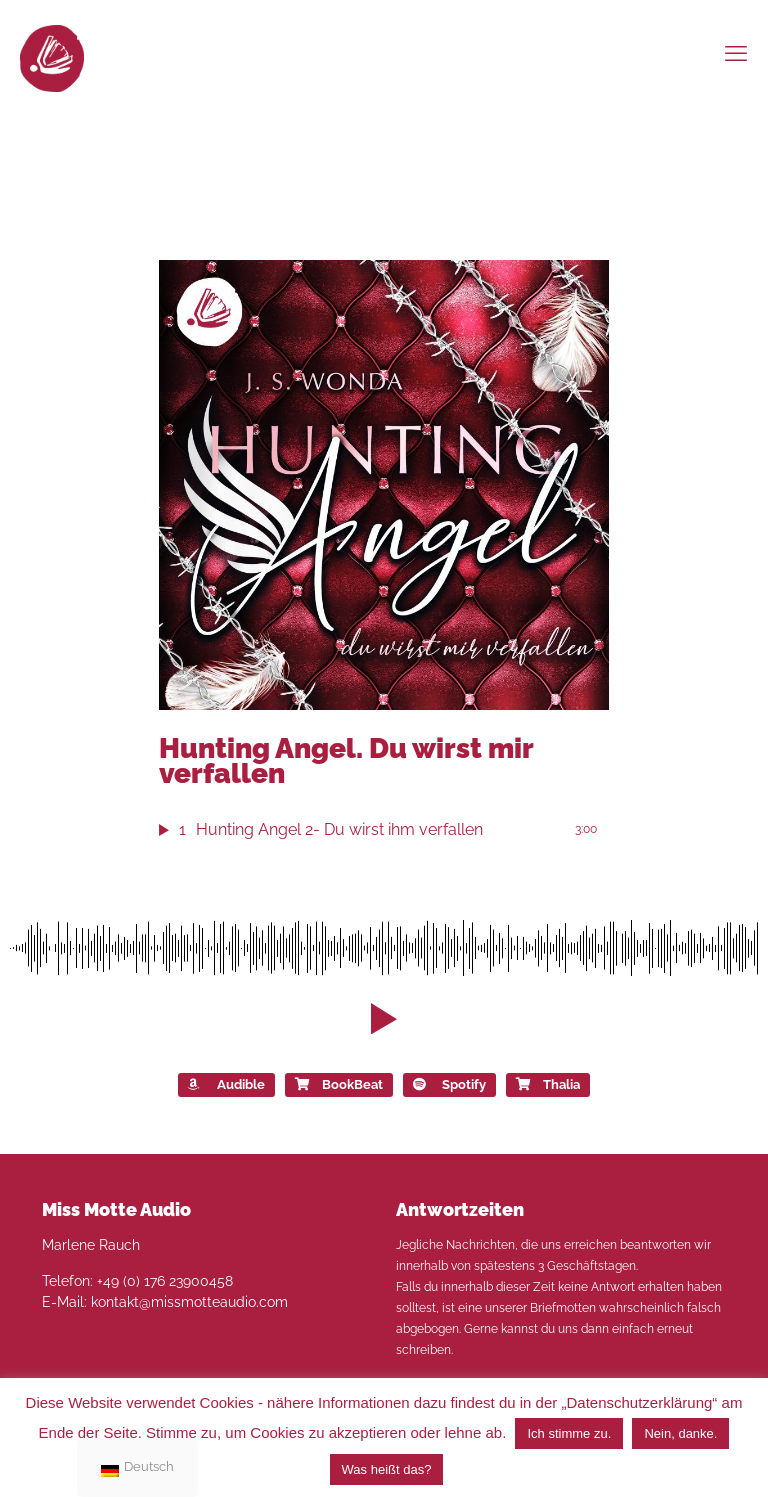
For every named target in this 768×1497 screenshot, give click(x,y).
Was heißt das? (387, 1469)
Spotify (449, 1084)
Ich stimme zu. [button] (569, 1433)
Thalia (548, 1084)
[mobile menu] (736, 53)
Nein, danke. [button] (680, 1433)
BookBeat (339, 1084)
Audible (226, 1084)
